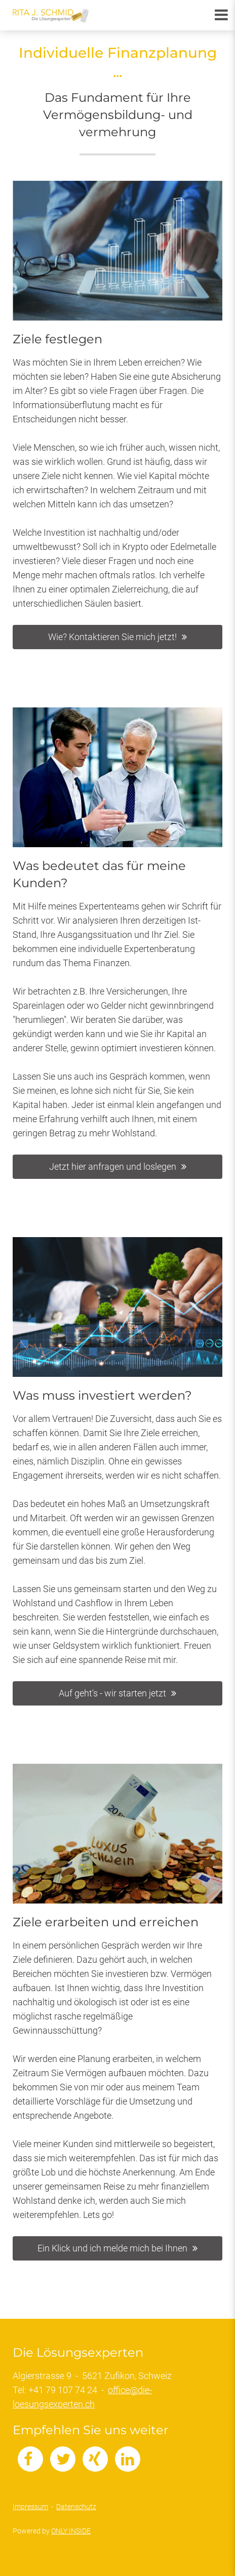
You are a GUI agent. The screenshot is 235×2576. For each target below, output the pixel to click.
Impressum (30, 2507)
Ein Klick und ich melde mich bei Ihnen (112, 2248)
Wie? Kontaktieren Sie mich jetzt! (112, 636)
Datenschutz (76, 2507)
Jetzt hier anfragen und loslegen (112, 1166)
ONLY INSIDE (71, 2531)
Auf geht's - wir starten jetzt (112, 1693)
